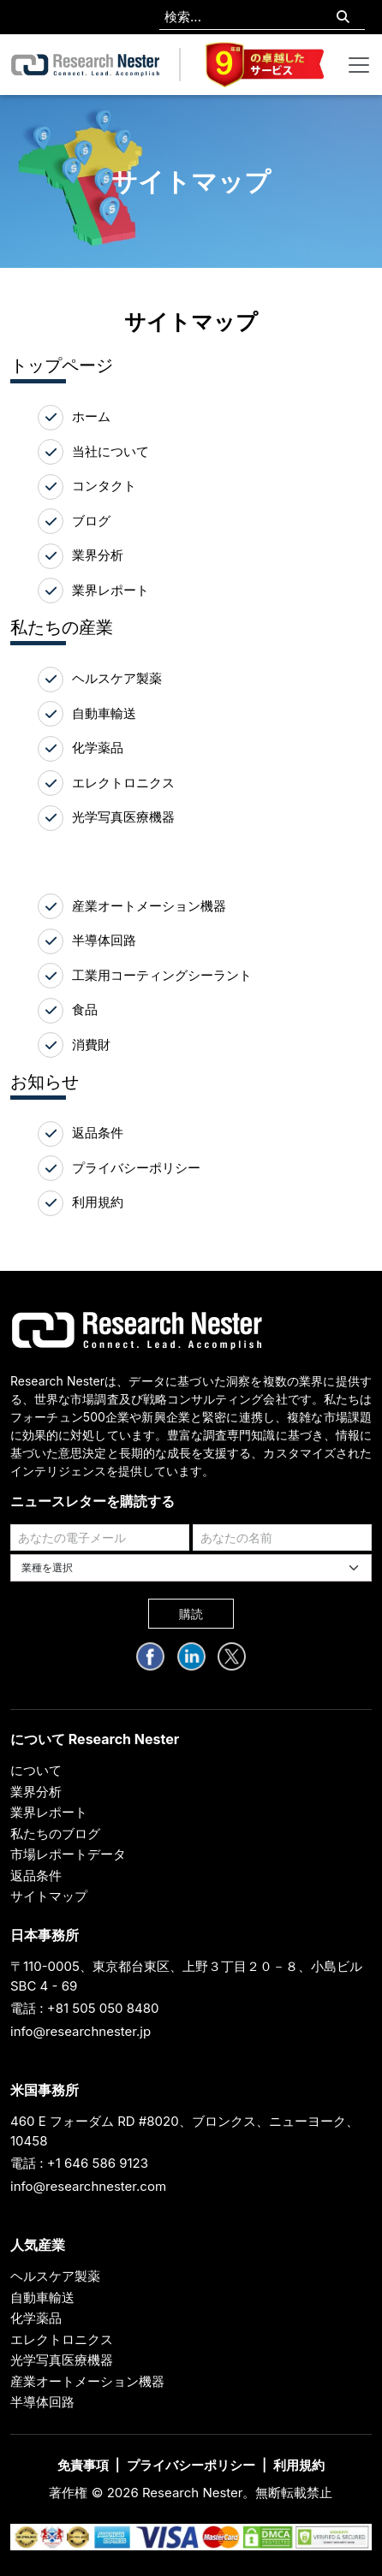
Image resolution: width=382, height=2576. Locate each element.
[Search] (343, 17)
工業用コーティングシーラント (162, 975)
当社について (110, 451)
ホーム (91, 416)
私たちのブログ (55, 1833)
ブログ (91, 521)
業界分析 (97, 555)
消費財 (91, 1044)
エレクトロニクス (123, 783)
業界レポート (110, 590)
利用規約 (97, 1202)
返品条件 (97, 1133)
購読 (191, 1613)
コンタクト (104, 486)
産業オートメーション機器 (149, 906)
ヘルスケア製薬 (117, 678)
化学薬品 (97, 747)
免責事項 (83, 2465)
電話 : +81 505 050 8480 (84, 2008)
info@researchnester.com (88, 2186)
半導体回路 (104, 940)
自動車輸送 (104, 713)
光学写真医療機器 (123, 817)
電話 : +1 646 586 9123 (79, 2163)
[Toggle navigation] (359, 65)
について (36, 1770)
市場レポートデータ (68, 1854)
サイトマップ (48, 1896)
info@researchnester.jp (80, 2031)
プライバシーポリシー (136, 1168)
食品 (85, 1009)
